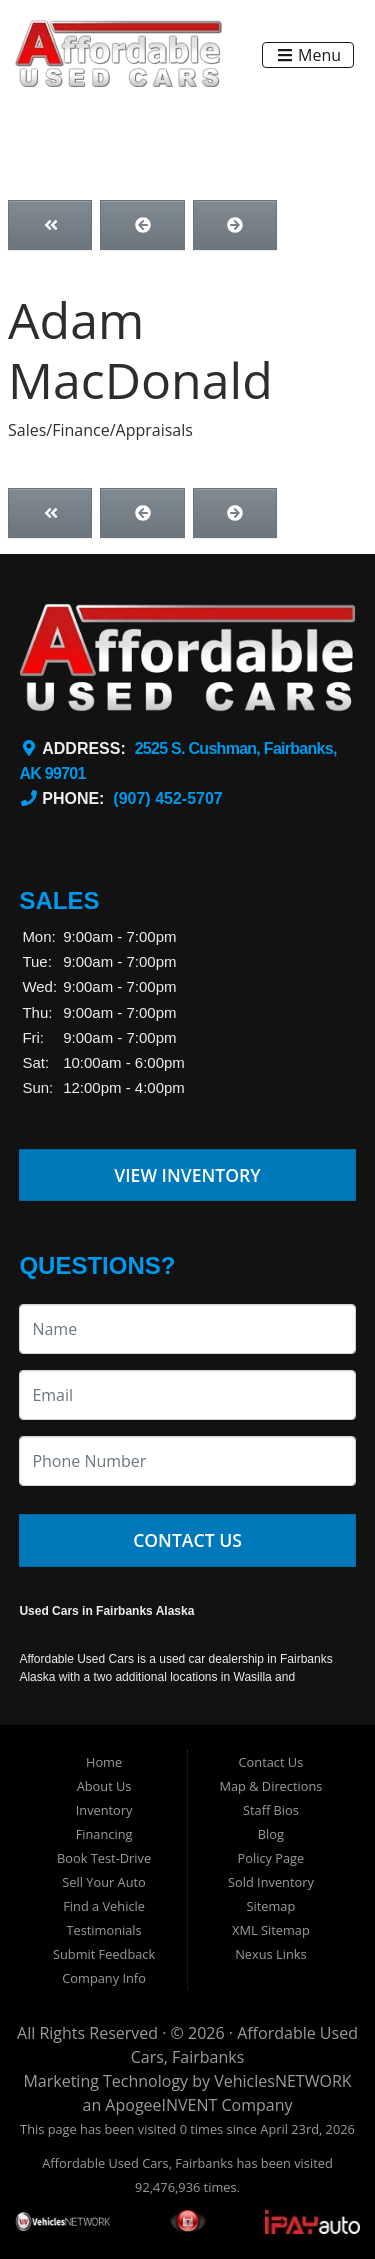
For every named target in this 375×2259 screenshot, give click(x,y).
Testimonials (103, 1930)
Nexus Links (270, 1954)
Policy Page (271, 1858)
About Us (104, 1786)
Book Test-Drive (104, 1858)
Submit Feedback (104, 1954)
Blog (271, 1834)
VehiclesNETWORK (282, 2081)
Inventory (104, 1810)
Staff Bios (271, 1810)
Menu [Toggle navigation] (309, 55)
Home (104, 1762)
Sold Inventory (271, 1882)
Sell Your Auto (103, 1882)
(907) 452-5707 (167, 798)
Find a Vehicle (104, 1906)
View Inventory (187, 1175)
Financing (104, 1834)
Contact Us (187, 1540)
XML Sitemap (271, 1930)
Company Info (104, 1978)
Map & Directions (270, 1786)
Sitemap (271, 1906)
